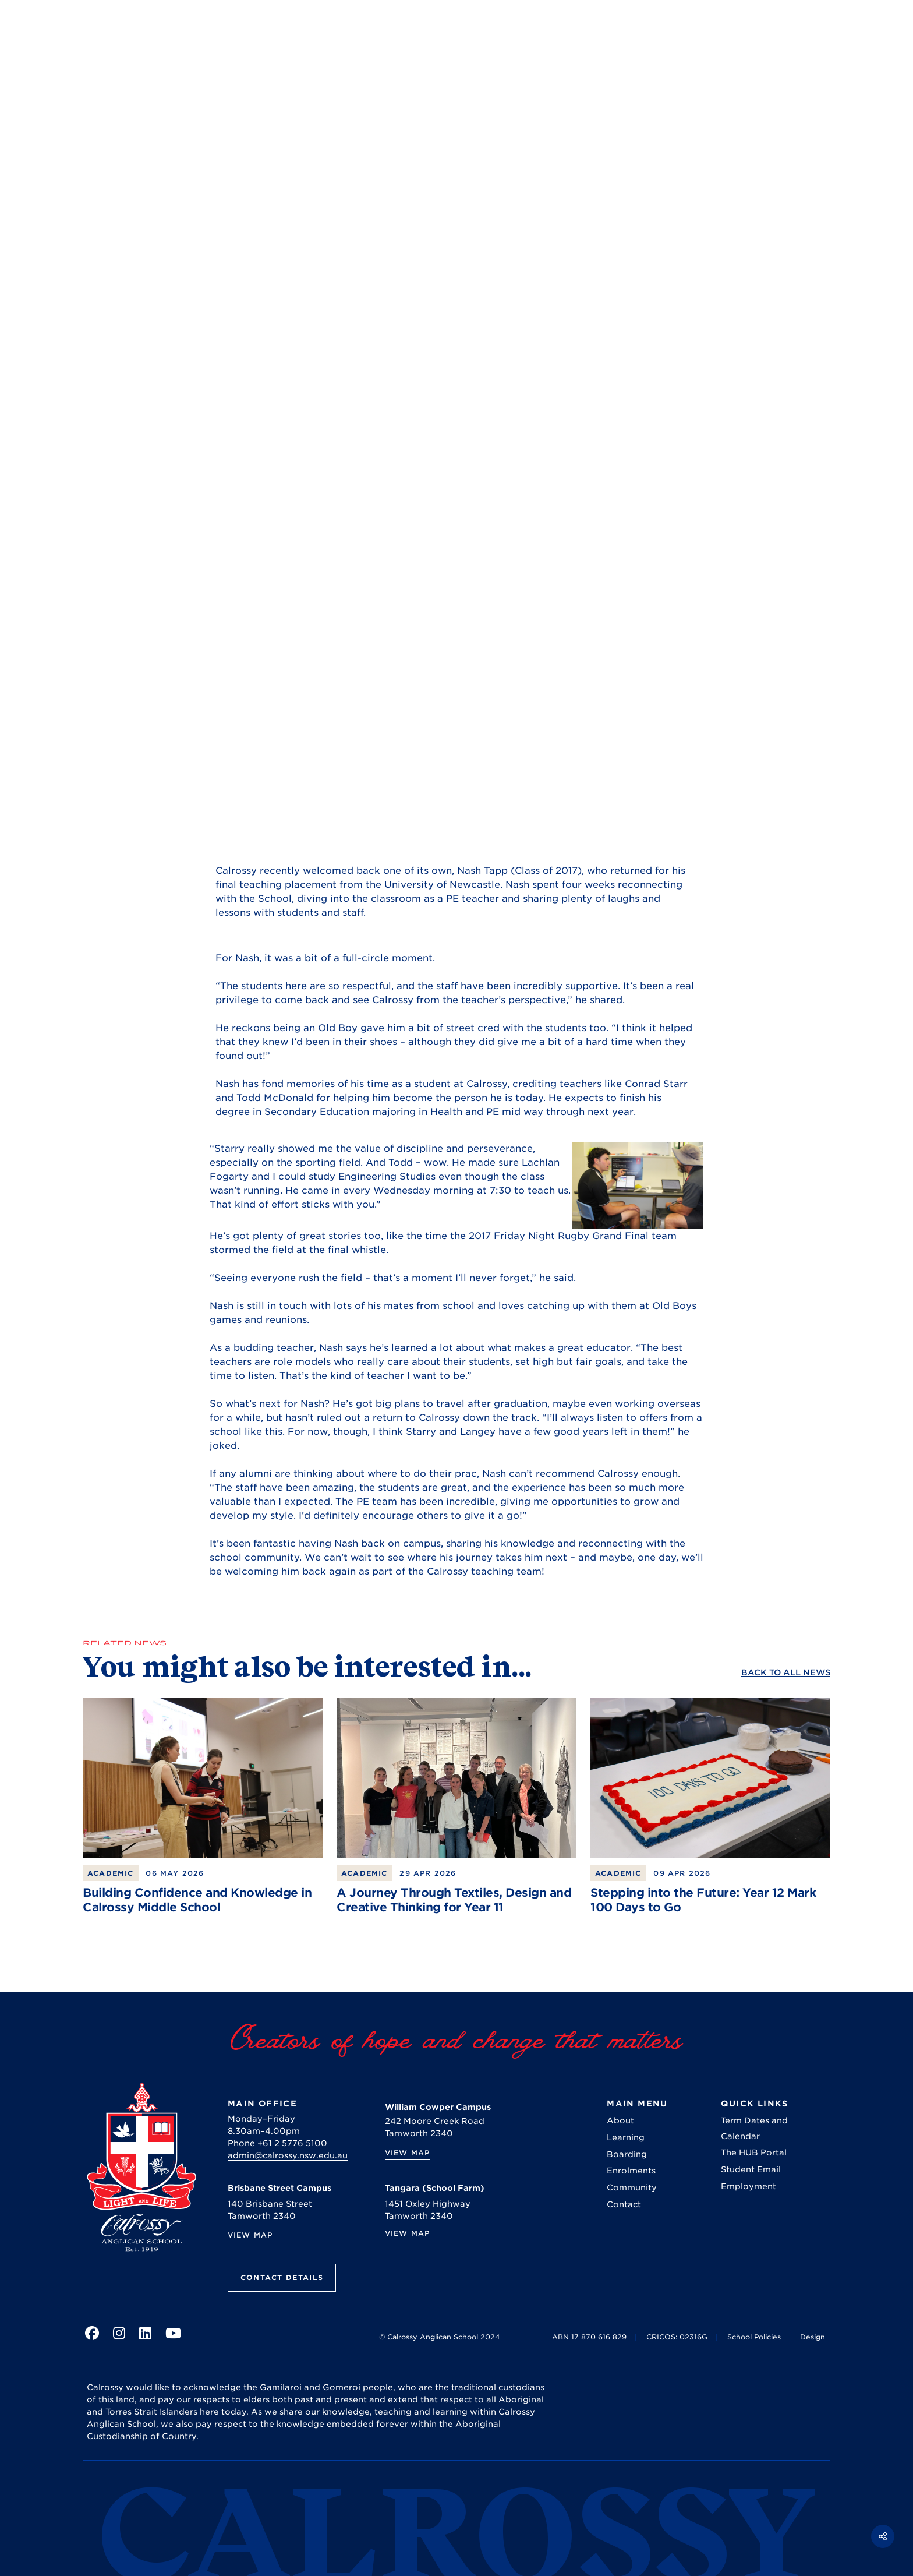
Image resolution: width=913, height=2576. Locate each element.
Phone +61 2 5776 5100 (277, 2143)
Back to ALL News (785, 1672)
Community (632, 2187)
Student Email (751, 2169)
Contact (624, 2204)
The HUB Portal (754, 2152)
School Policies (754, 2336)
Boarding (627, 2154)
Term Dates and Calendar (754, 2128)
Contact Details (282, 2277)
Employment (748, 2186)
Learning (626, 2137)
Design (812, 2336)
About (620, 2120)
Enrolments (631, 2170)
